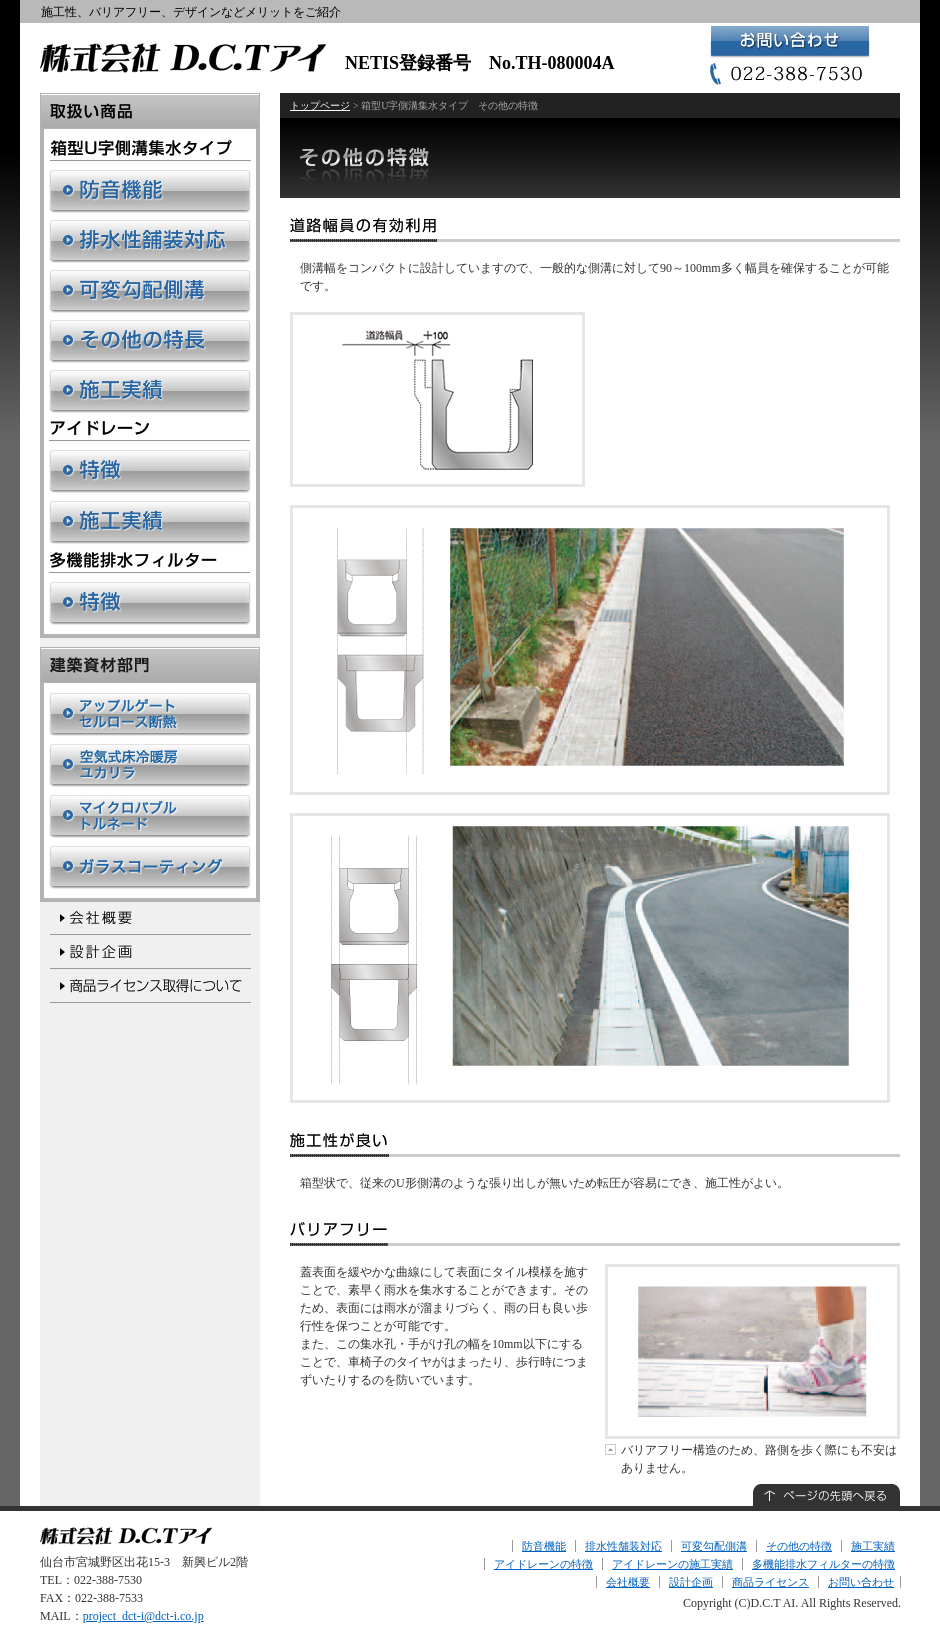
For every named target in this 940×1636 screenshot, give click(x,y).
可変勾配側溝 (714, 1546)
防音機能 (544, 1546)
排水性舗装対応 (623, 1546)
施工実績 (873, 1546)
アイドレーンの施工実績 (672, 1564)
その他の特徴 (799, 1546)
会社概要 (628, 1582)
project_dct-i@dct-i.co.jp (143, 1616)
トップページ (320, 105)
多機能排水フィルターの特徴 (823, 1564)
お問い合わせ (861, 1582)
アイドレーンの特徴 (543, 1564)
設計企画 (691, 1582)
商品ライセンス (770, 1582)
